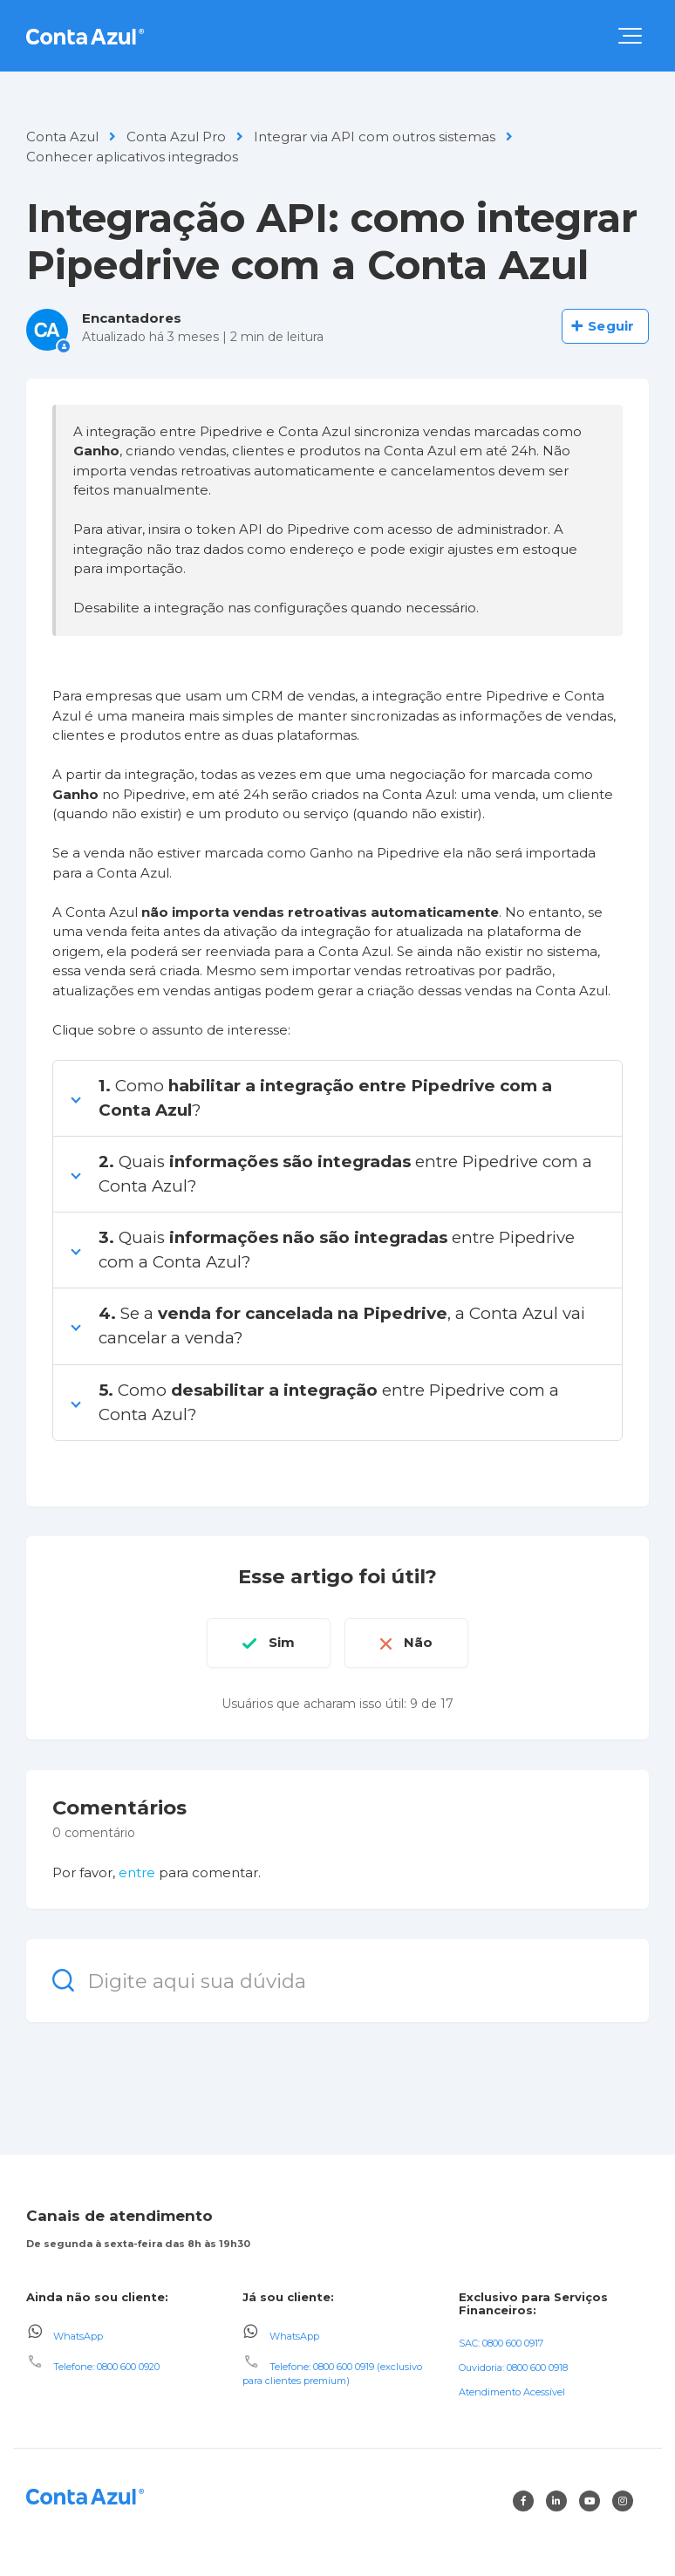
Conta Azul (62, 136)
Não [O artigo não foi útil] (418, 1642)
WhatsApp (78, 2335)
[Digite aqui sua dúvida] (337, 1980)
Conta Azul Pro (176, 136)
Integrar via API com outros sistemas (374, 136)
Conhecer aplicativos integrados (132, 156)
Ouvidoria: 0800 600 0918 (513, 2367)
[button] (630, 36)
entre (137, 1872)
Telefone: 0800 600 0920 (106, 2367)
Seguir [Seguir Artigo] (611, 326)
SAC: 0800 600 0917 (501, 2343)
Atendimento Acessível (512, 2392)
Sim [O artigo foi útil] (282, 1642)
